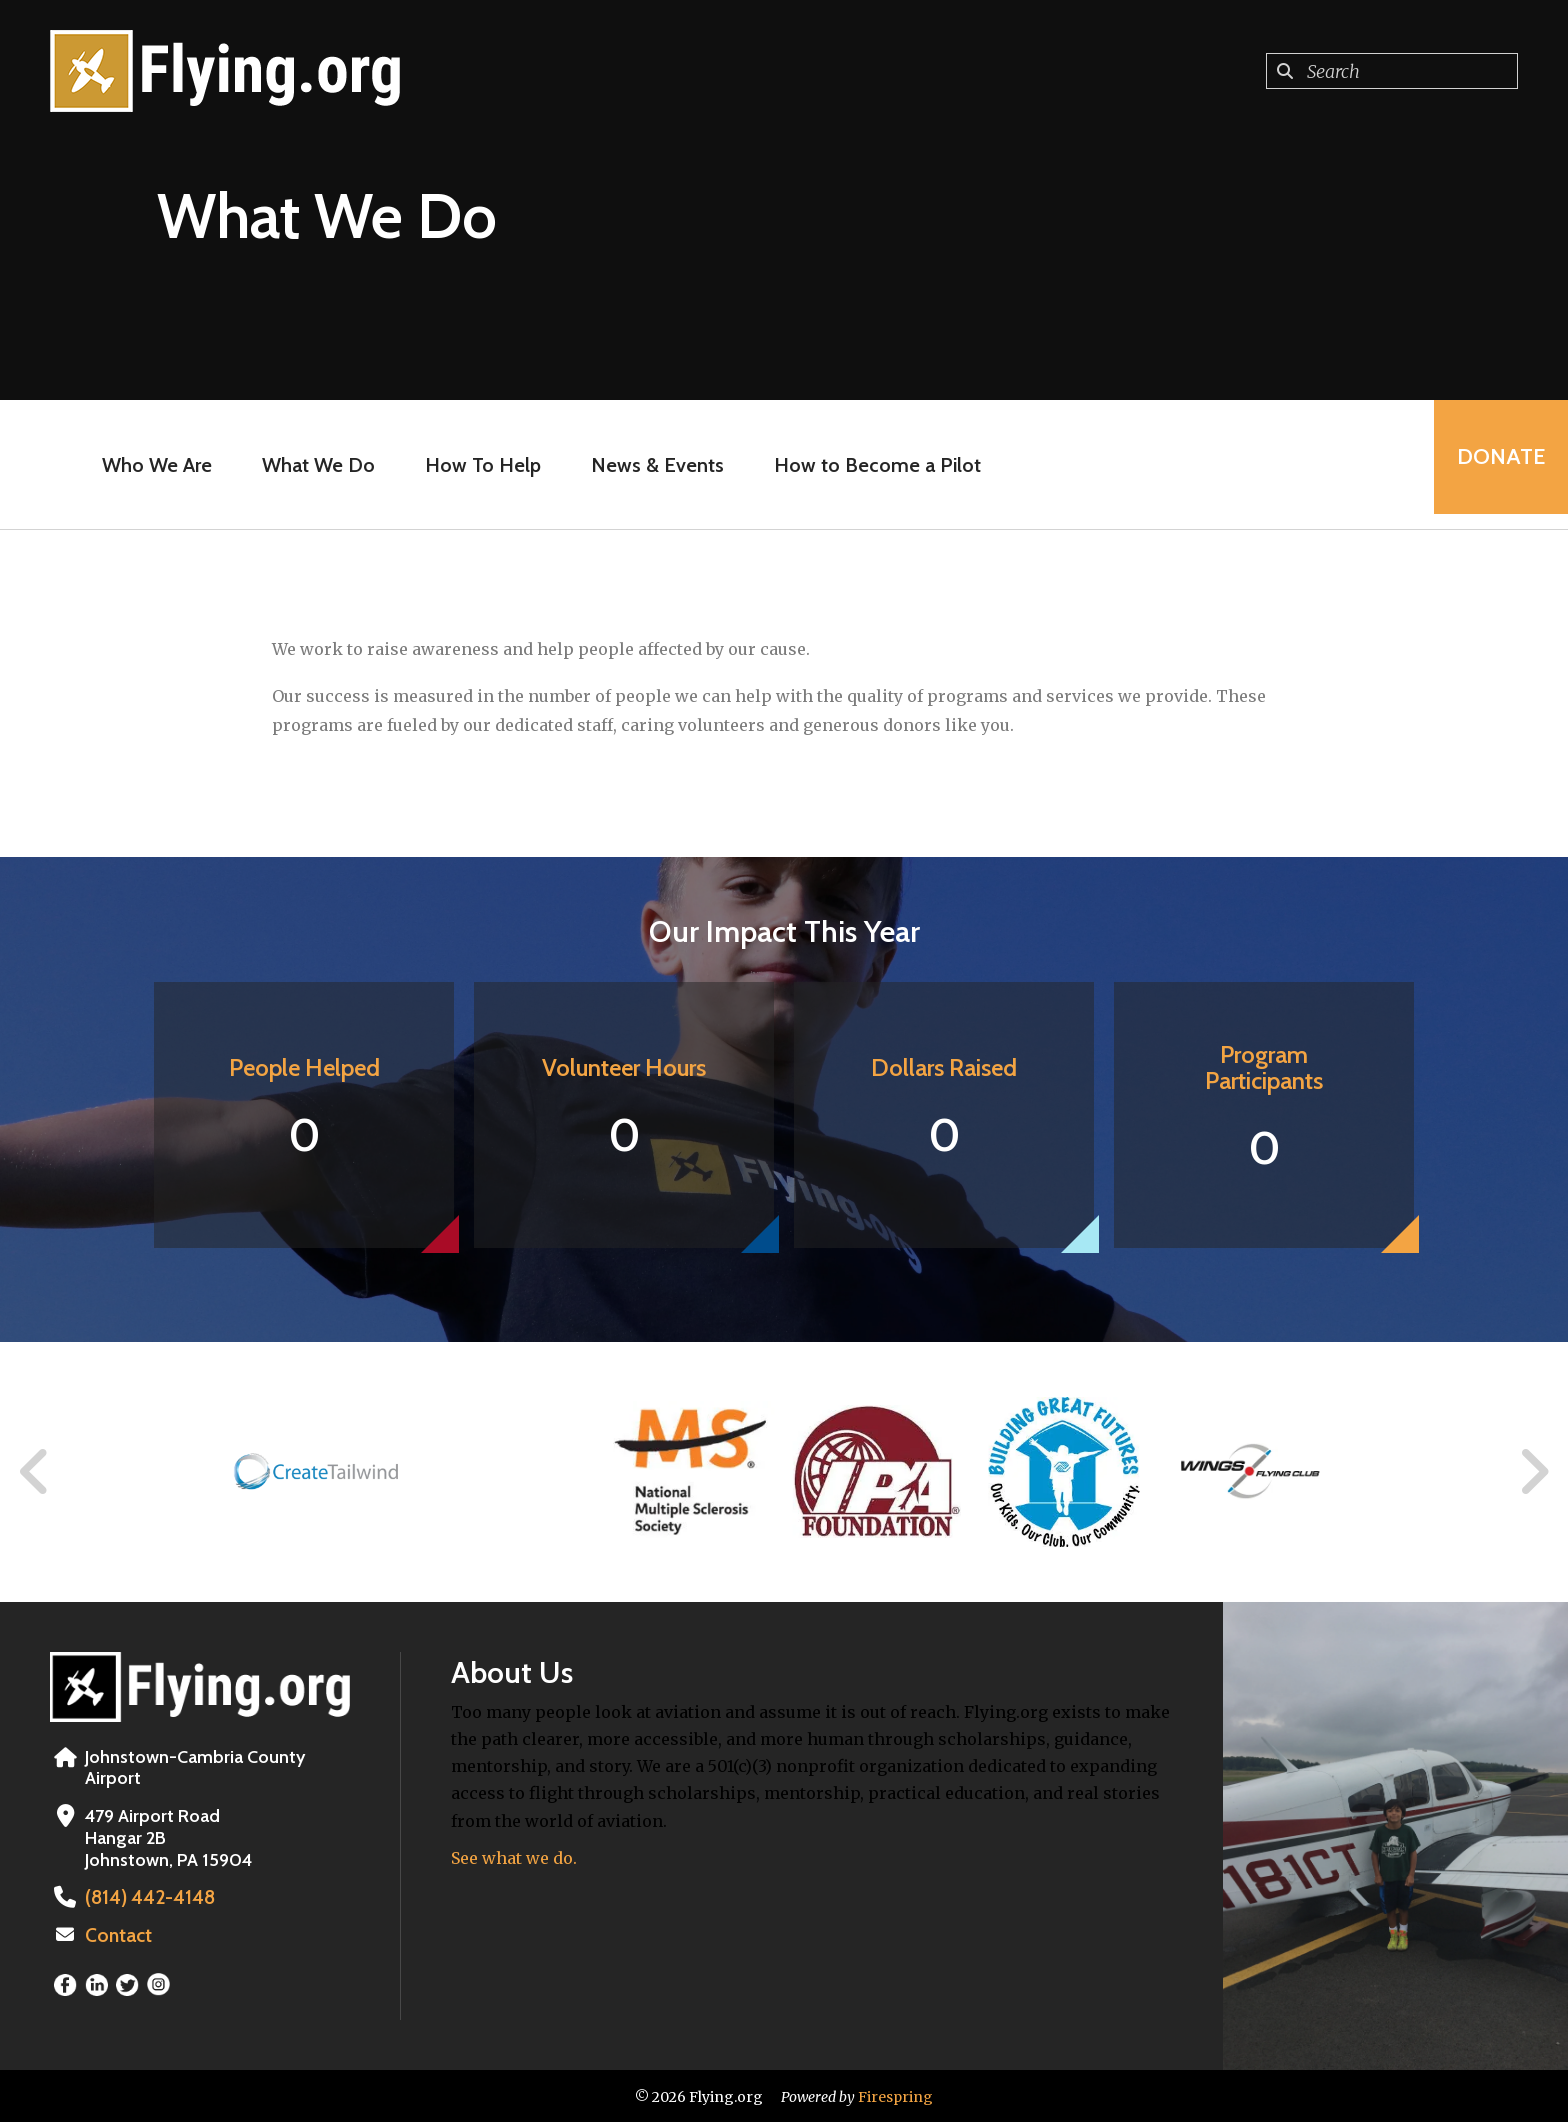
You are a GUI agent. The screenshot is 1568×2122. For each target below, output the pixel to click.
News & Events (651, 465)
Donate (1494, 464)
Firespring (895, 2095)
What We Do (312, 465)
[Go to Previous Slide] (35, 1472)
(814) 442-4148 (144, 1897)
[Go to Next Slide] (1533, 1472)
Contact (117, 1934)
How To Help (477, 465)
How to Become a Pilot (871, 465)
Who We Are (151, 465)
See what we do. (514, 1858)
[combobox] (1392, 71)
